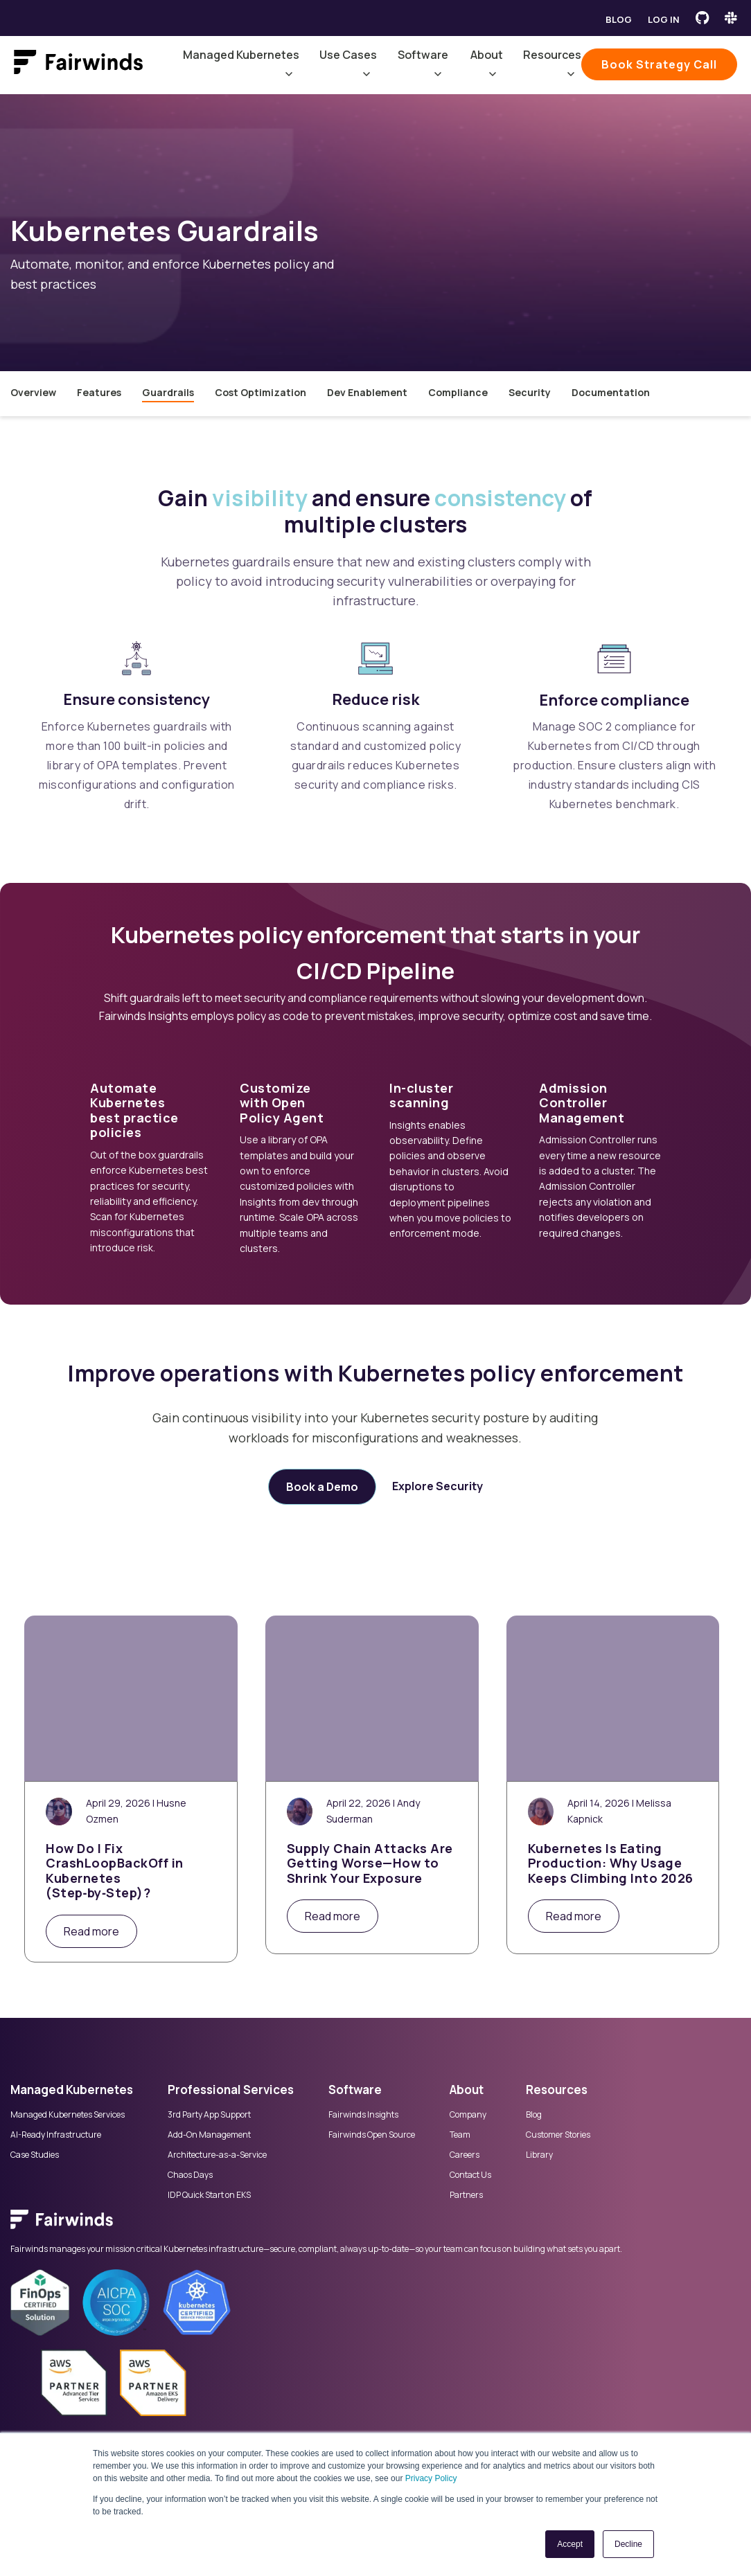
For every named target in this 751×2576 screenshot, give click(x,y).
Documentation (611, 392)
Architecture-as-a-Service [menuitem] (217, 2155)
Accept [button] (570, 2544)
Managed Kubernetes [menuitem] (71, 2090)
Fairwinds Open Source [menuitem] (371, 2134)
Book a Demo (322, 1487)
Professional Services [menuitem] (231, 2090)
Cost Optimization (260, 392)
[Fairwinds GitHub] (702, 18)
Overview (33, 392)
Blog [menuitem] (534, 2114)
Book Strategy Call (659, 64)
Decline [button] (628, 2544)
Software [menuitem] (355, 2090)
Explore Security (437, 1486)
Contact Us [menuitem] (470, 2175)
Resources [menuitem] (556, 2090)
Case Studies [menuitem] (34, 2155)
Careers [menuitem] (464, 2155)
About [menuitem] (467, 2090)
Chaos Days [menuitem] (190, 2175)
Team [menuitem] (460, 2134)
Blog (619, 19)
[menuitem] (375, 2226)
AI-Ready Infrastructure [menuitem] (55, 2134)
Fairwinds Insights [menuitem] (363, 2114)
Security (530, 392)
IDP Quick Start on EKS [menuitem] (209, 2195)
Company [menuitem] (468, 2114)
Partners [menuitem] (466, 2195)
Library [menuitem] (539, 2155)
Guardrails (168, 392)
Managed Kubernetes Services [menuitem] (67, 2114)
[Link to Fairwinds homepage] (78, 65)
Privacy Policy (431, 2478)
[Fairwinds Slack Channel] (731, 18)
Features (99, 392)
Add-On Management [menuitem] (209, 2134)
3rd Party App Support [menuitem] (209, 2114)
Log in (664, 19)
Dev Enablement (367, 392)
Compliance (458, 392)
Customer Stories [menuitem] (558, 2134)
